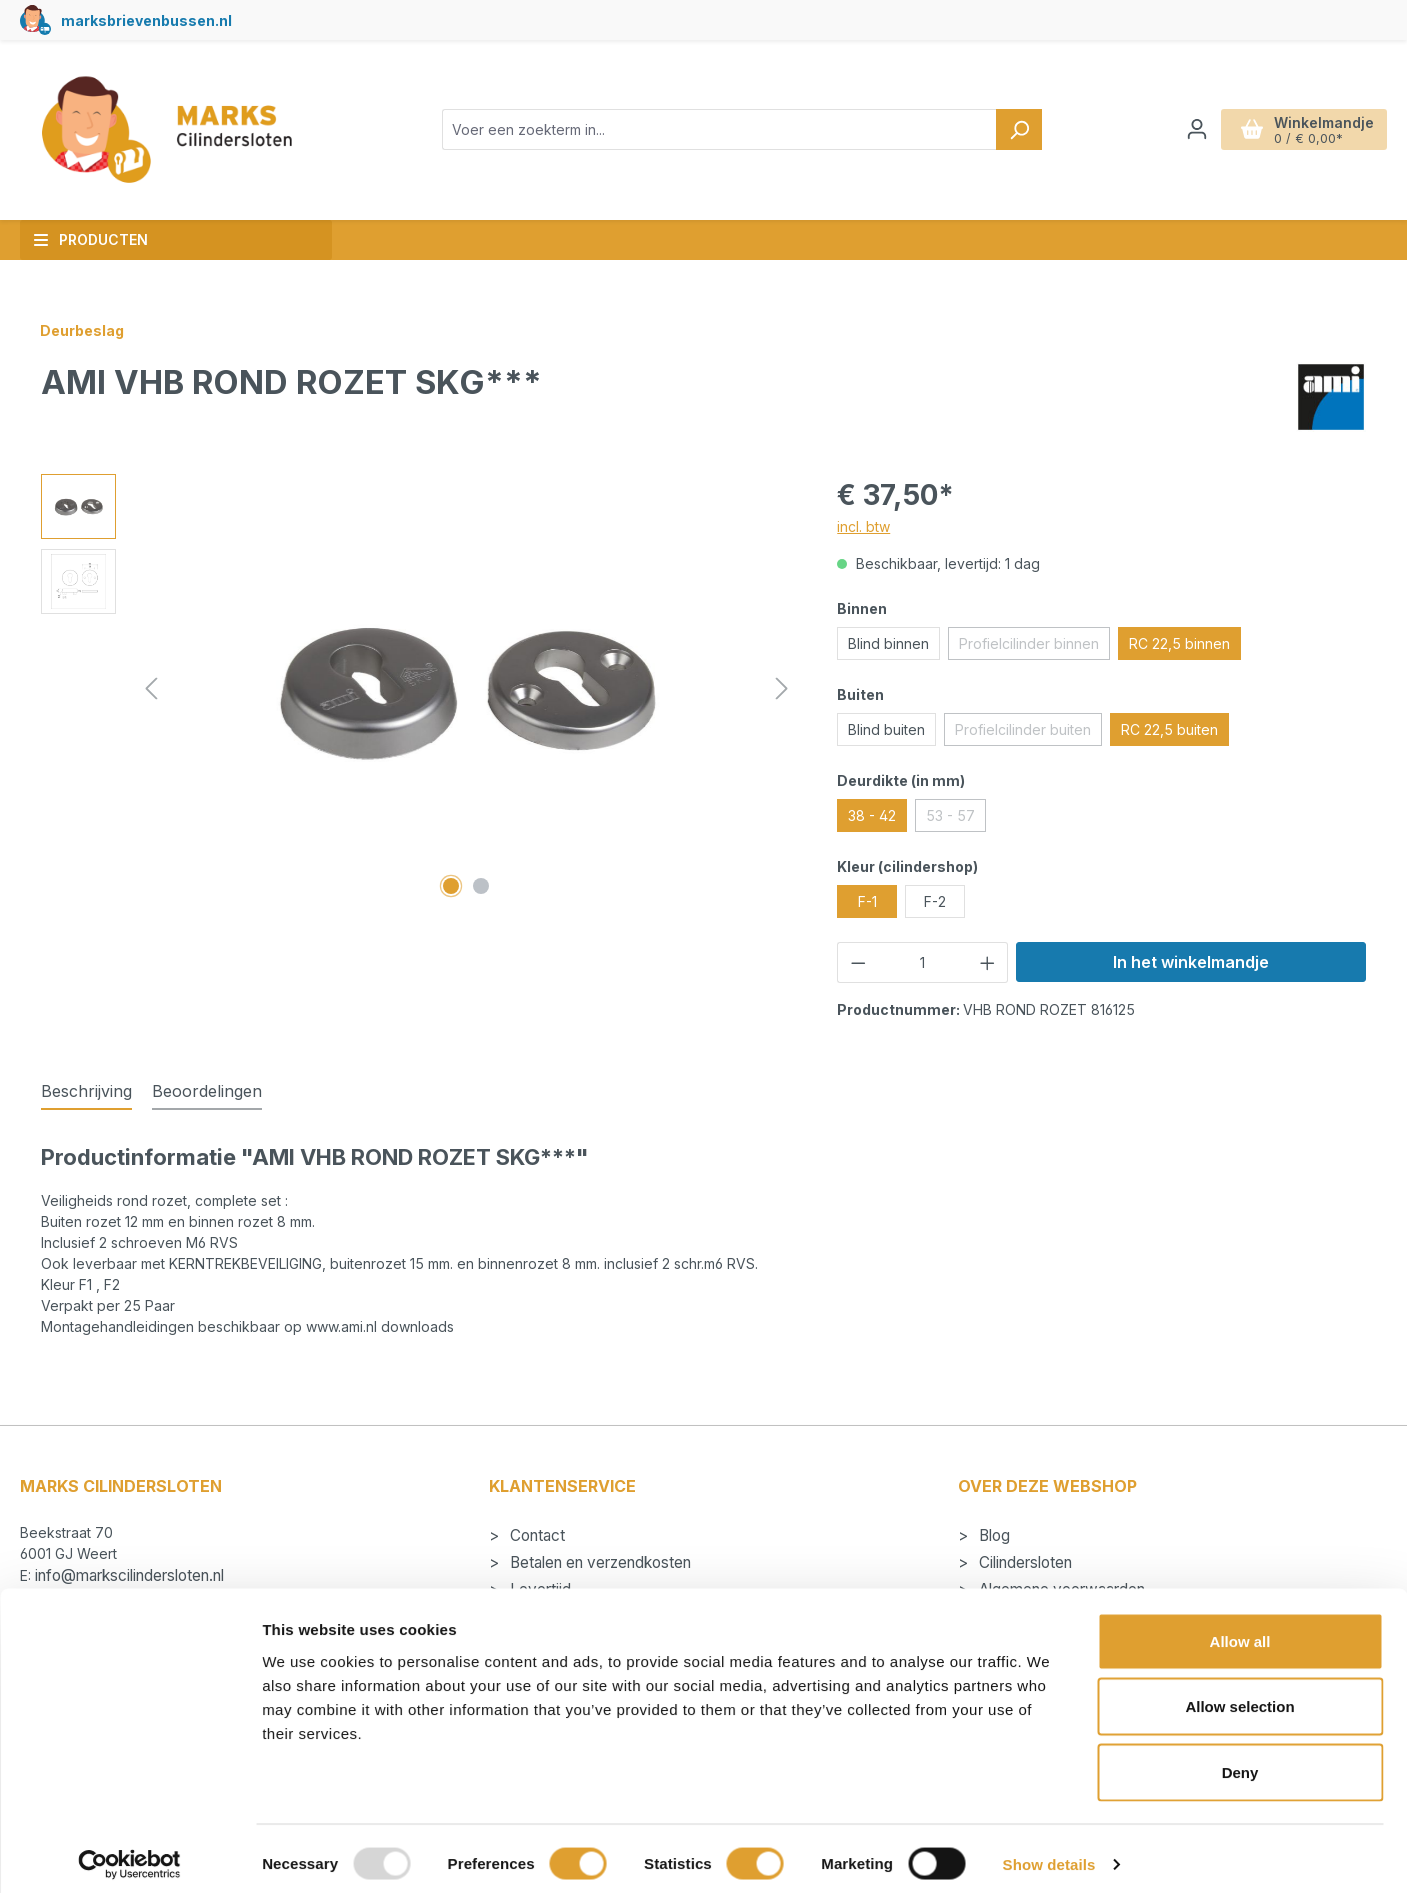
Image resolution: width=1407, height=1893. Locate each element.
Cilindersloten (1023, 1562)
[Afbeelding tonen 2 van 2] (481, 886)
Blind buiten (886, 729)
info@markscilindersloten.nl (129, 1575)
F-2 (935, 901)
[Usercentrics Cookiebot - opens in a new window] (129, 1854)
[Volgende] (782, 688)
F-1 (867, 901)
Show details (1049, 1853)
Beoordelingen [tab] (207, 1091)
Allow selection (1239, 1696)
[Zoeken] (1019, 129)
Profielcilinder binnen (1034, 647)
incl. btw (863, 526)
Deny (1240, 1761)
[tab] (86, 1092)
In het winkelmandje (1191, 962)
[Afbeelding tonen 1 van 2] (451, 886)
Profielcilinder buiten (1028, 733)
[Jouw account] (1197, 129)
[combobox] (719, 129)
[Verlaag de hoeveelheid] (858, 962)
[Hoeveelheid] (923, 962)
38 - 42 (872, 815)
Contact (535, 1535)
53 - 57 (956, 819)
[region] (419, 689)
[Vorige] (151, 688)
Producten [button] (90, 239)
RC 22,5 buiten (1169, 729)
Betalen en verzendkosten (598, 1562)
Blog (992, 1535)
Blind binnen (888, 643)
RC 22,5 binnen (1179, 643)
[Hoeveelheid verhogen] (988, 962)
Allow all (1240, 1630)
